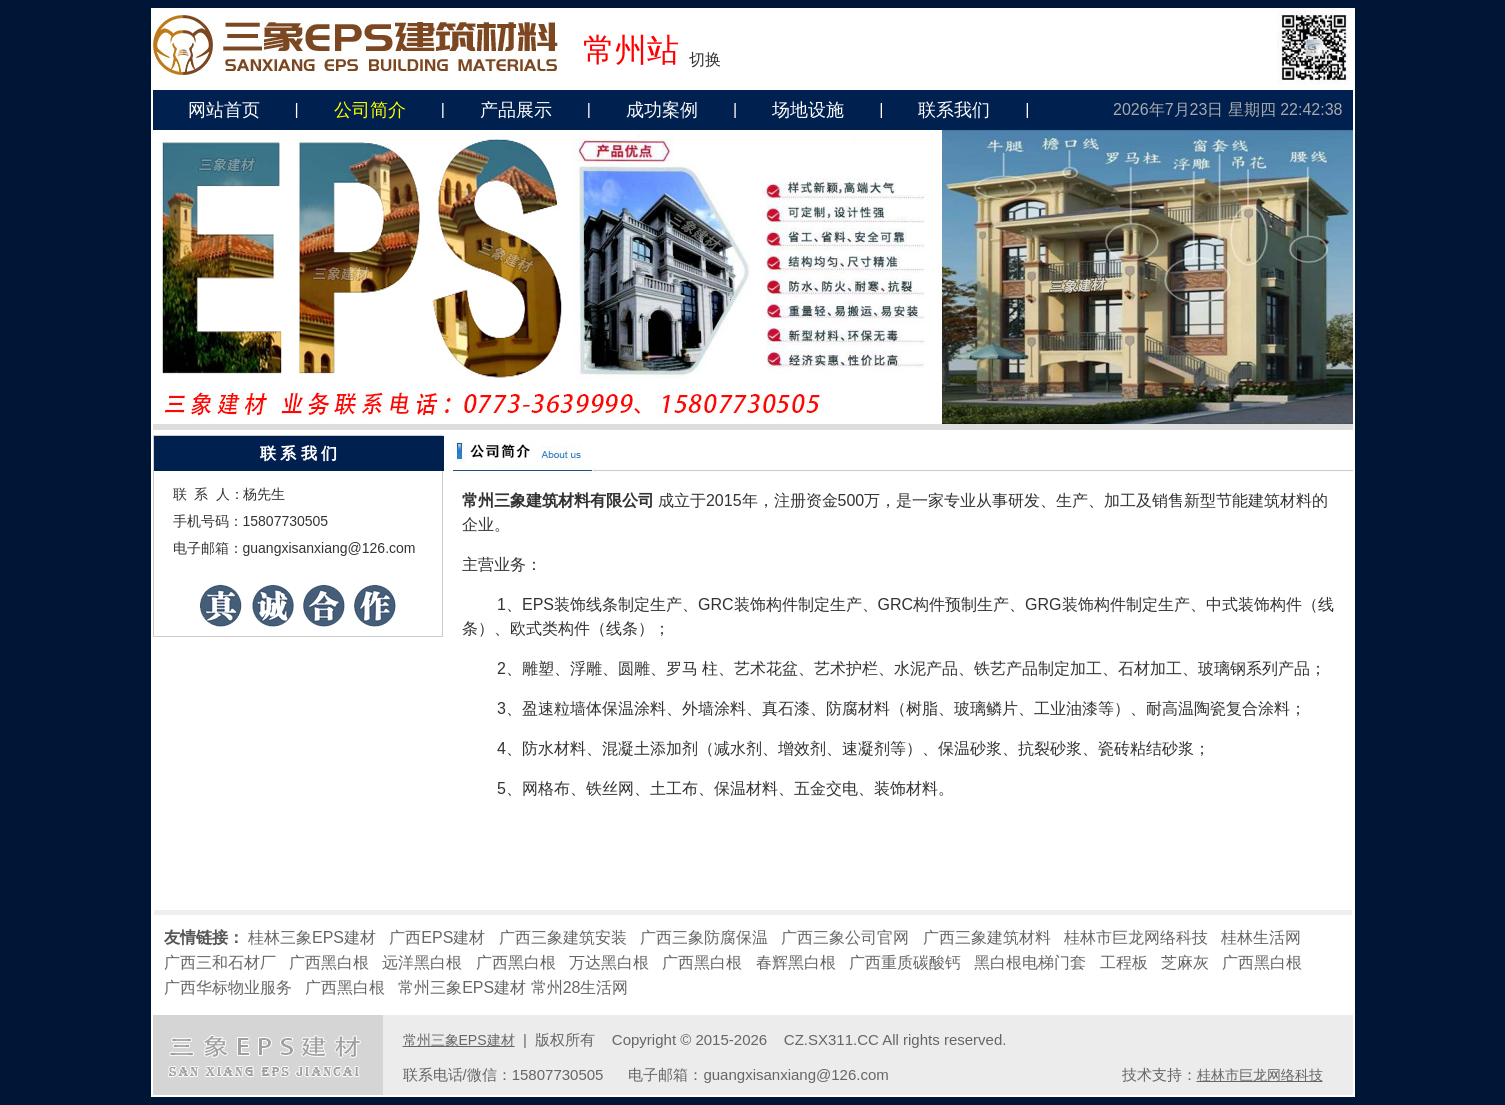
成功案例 (662, 110)
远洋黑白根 (422, 962)
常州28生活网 (580, 987)
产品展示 (516, 110)
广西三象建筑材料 (987, 937)
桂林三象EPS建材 (312, 937)
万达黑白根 (609, 962)
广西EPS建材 (437, 937)
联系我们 (954, 110)
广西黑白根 (329, 962)
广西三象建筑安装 (563, 937)
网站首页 (224, 110)
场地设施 (808, 110)
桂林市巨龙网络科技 (1136, 937)
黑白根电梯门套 (1030, 962)
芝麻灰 (1185, 962)
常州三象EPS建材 (462, 987)
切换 (705, 59)
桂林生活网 (1261, 937)
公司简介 (370, 110)
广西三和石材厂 (220, 962)
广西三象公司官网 (845, 937)
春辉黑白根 (796, 962)
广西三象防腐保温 (704, 937)
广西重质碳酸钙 (905, 962)
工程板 (1124, 962)
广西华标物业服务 (228, 987)
